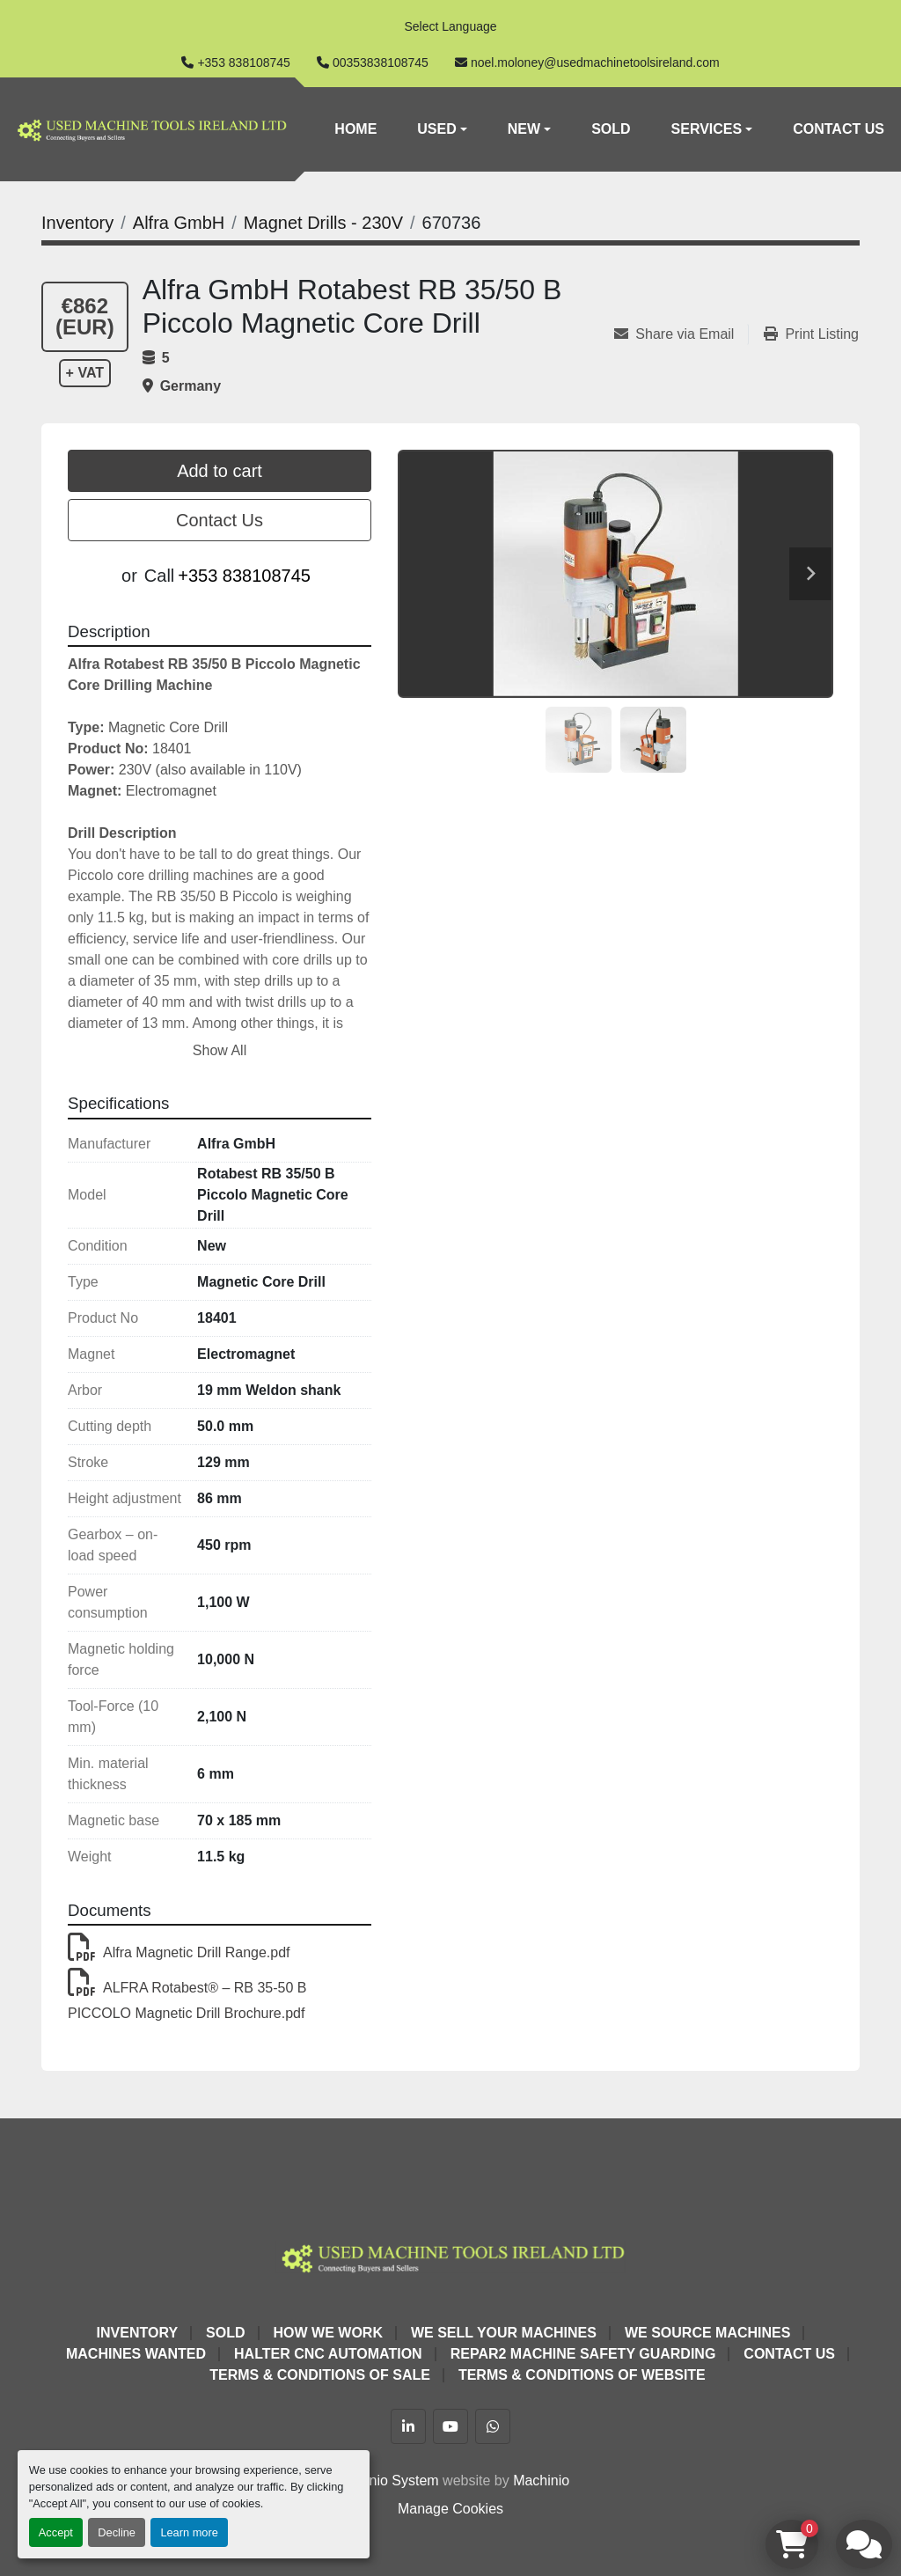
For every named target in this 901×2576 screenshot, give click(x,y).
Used (436, 128)
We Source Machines (707, 2332)
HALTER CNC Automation (328, 2353)
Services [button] (707, 128)
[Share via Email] (681, 334)
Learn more (188, 2532)
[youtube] (450, 2426)
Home (355, 128)
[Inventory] (77, 222)
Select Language (450, 26)
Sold (610, 128)
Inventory (137, 2332)
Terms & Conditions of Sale (319, 2374)
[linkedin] (408, 2426)
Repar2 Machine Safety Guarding (583, 2353)
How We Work (328, 2332)
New (524, 128)
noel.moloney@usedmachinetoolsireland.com (595, 62)
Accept (56, 2532)
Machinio (541, 2480)
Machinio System (385, 2480)
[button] (442, 129)
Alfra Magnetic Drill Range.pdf (179, 1952)
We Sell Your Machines (504, 2332)
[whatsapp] (492, 2426)
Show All (219, 1050)
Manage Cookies (450, 2508)
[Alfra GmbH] (178, 222)
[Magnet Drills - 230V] (323, 222)
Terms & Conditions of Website (582, 2374)
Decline (117, 2532)
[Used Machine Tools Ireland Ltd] (451, 2256)
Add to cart (219, 471)
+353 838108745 (243, 62)
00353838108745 (381, 62)
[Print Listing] (811, 334)
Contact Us (838, 128)
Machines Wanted (136, 2353)
